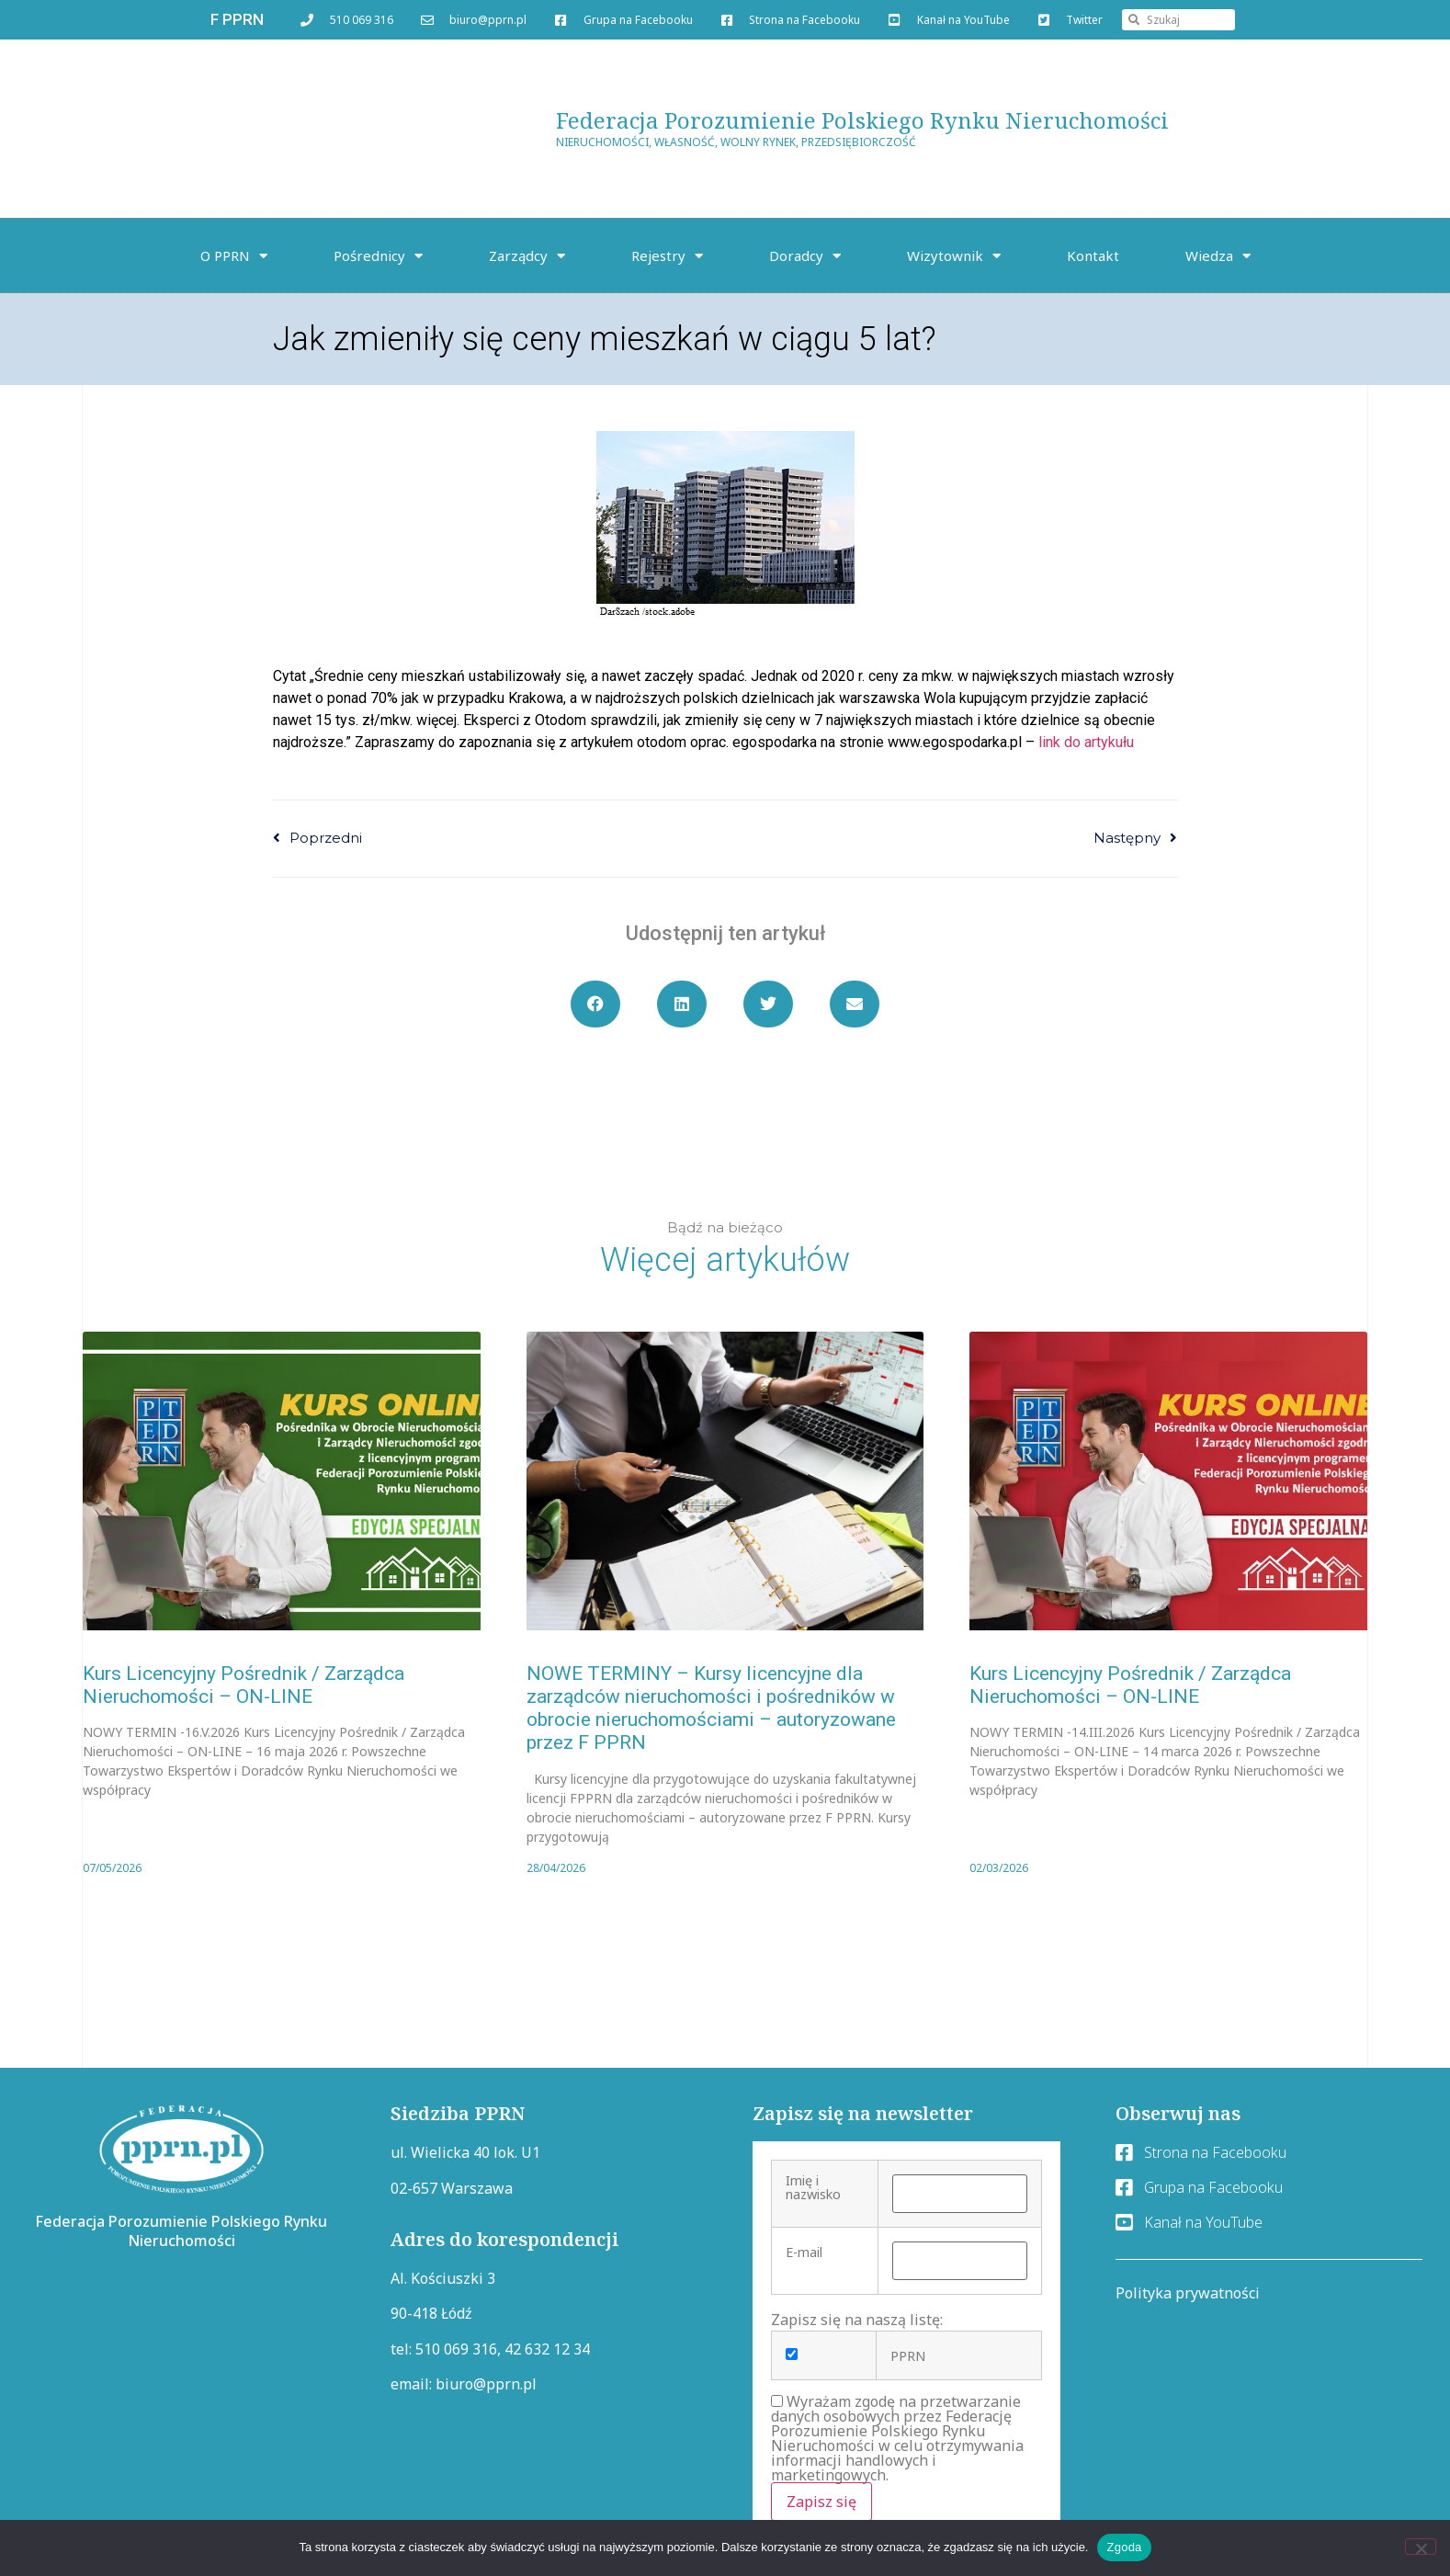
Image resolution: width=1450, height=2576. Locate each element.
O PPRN (233, 256)
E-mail (804, 2252)
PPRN (907, 2356)
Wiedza (1218, 256)
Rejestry (667, 256)
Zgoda (1123, 2547)
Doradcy (805, 256)
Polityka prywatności (1188, 2293)
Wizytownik (954, 256)
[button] (595, 1004)
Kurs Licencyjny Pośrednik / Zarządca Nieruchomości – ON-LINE (243, 1685)
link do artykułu (1086, 742)
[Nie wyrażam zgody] (1420, 2546)
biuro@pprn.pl (486, 2384)
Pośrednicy (378, 256)
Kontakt (1093, 255)
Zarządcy (527, 256)
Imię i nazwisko (813, 2187)
